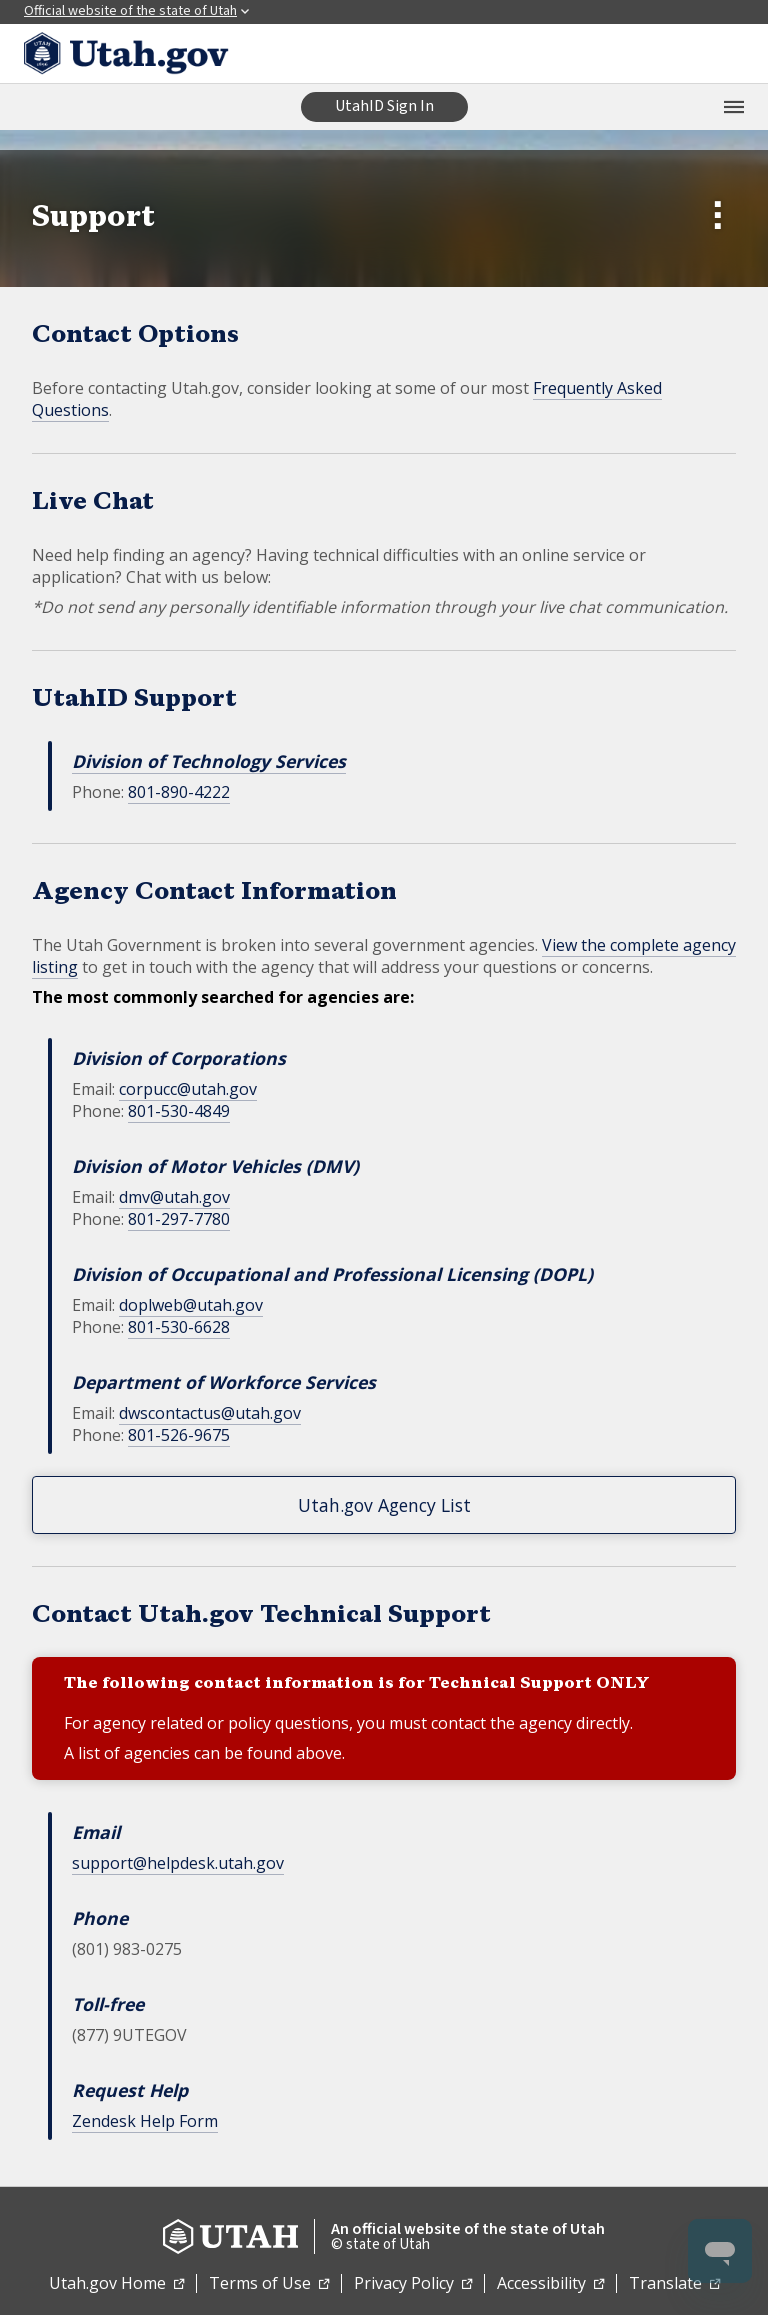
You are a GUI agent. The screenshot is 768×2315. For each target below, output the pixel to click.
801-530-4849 (179, 1111)
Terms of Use (269, 2284)
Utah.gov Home (116, 2284)
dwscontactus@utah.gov (210, 1413)
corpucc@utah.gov (188, 1089)
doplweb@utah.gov (191, 1305)
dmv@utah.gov (174, 1197)
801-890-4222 (179, 792)
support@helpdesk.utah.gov (178, 1863)
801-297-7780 (179, 1219)
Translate (674, 2284)
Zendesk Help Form (145, 2121)
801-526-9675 (179, 1435)
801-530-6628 (179, 1327)
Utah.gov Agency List (384, 1505)
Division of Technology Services (209, 761)
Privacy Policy (413, 2284)
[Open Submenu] (723, 218)
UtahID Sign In (384, 106)
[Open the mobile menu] (734, 107)
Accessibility (550, 2284)
